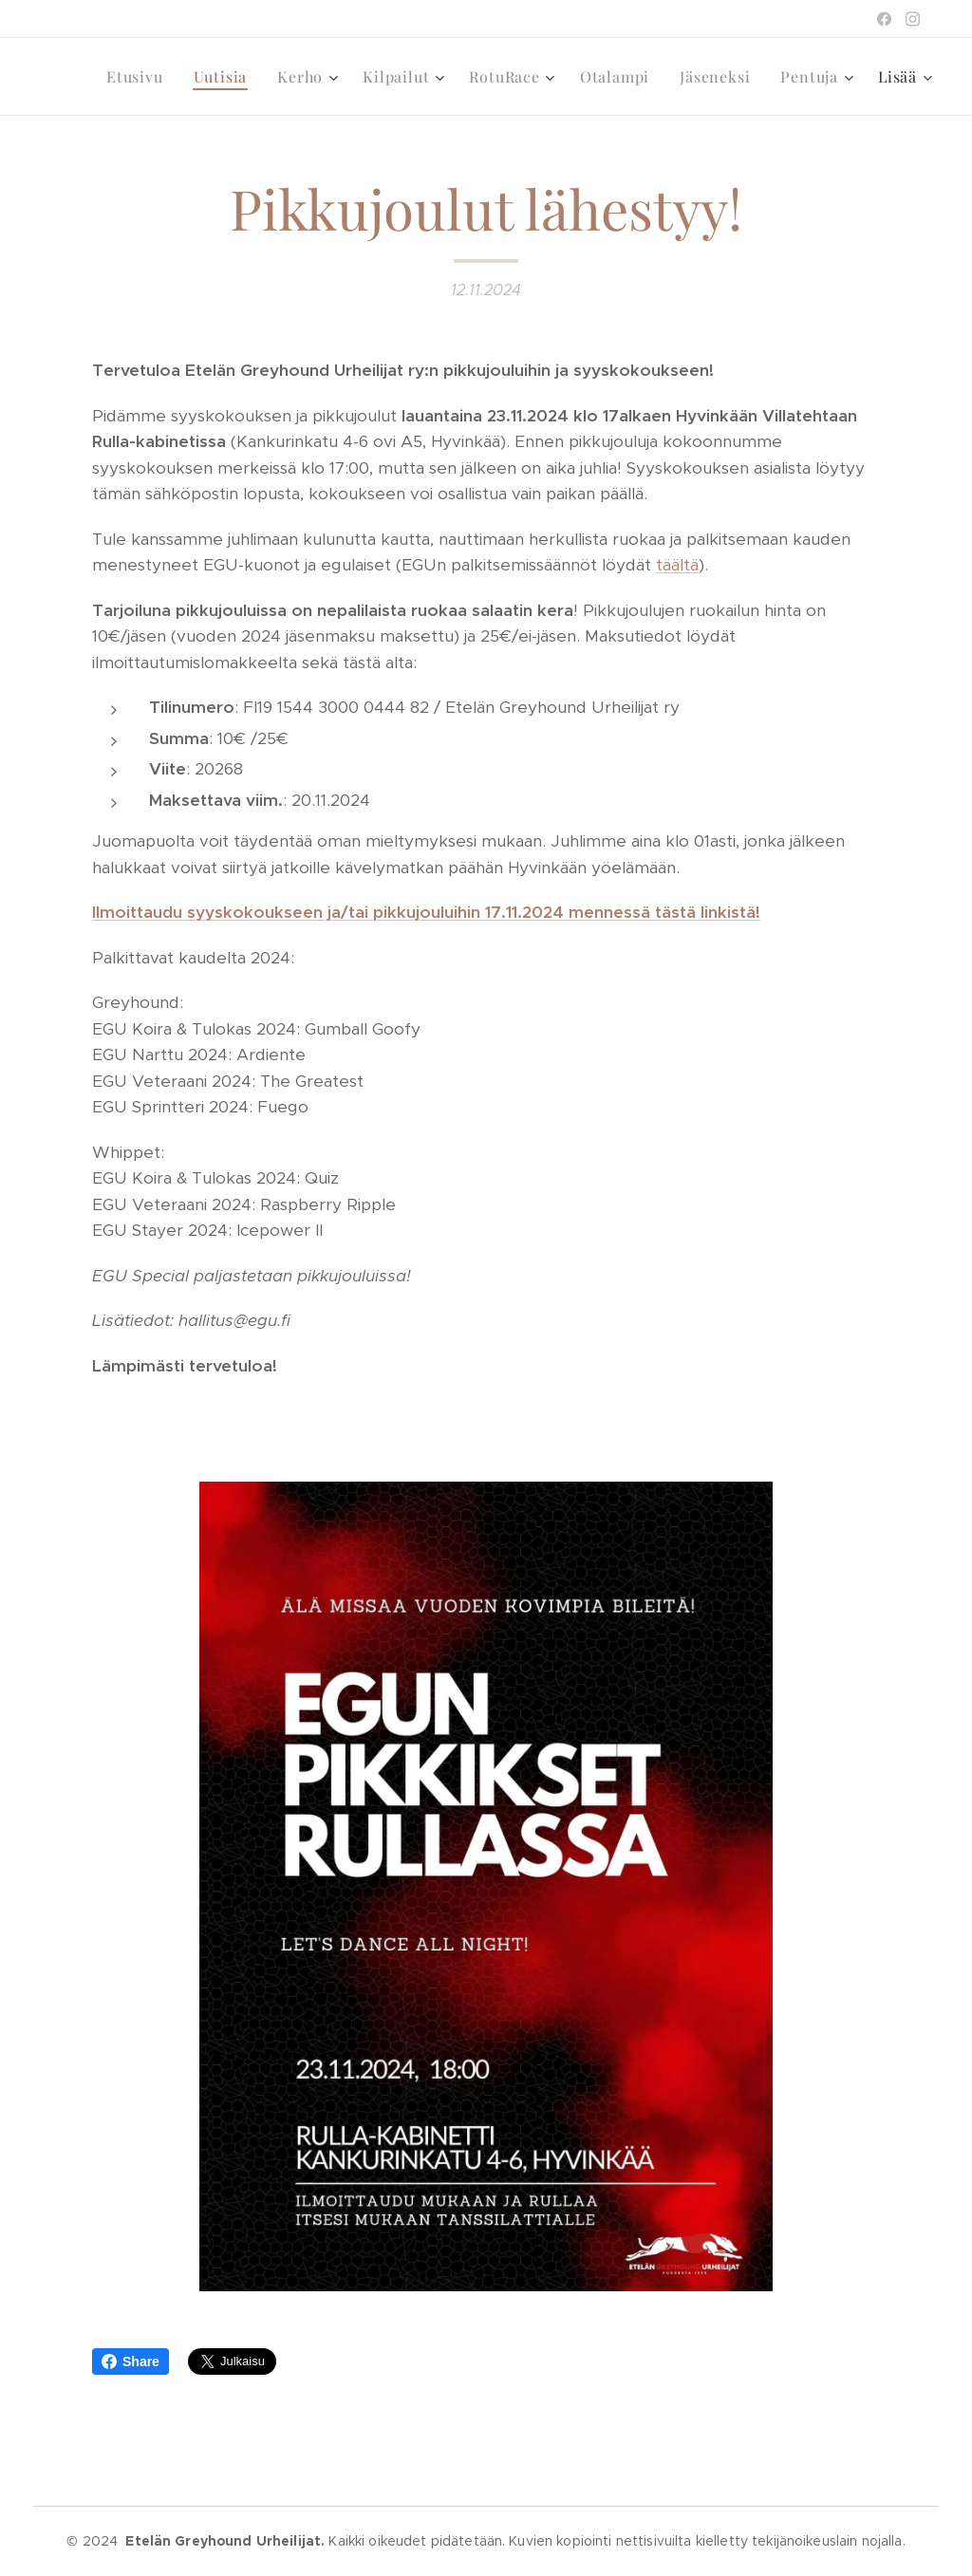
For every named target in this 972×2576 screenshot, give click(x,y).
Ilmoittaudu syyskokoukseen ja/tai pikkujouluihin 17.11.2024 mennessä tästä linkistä (424, 912)
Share (130, 2361)
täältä (677, 564)
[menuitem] (140, 77)
